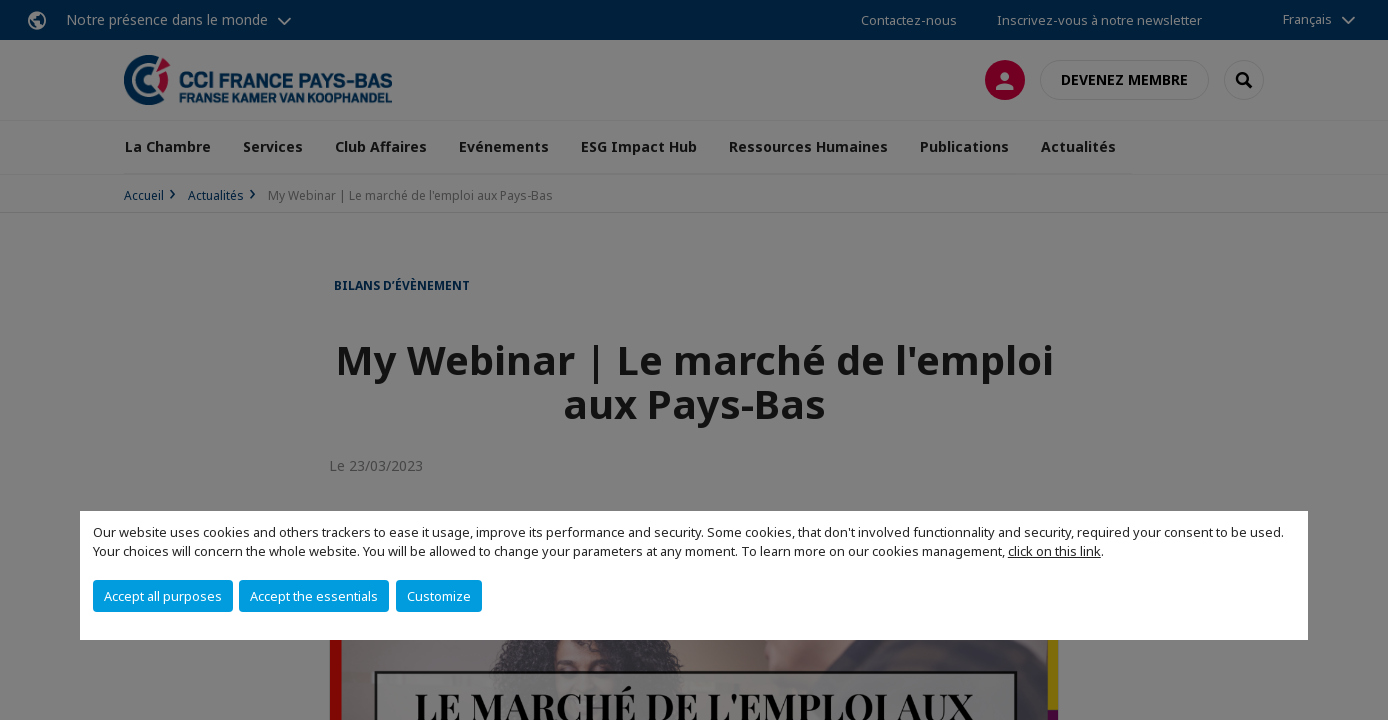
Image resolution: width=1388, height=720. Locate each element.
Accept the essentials (314, 596)
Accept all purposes (163, 596)
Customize (439, 596)
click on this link (1054, 551)
